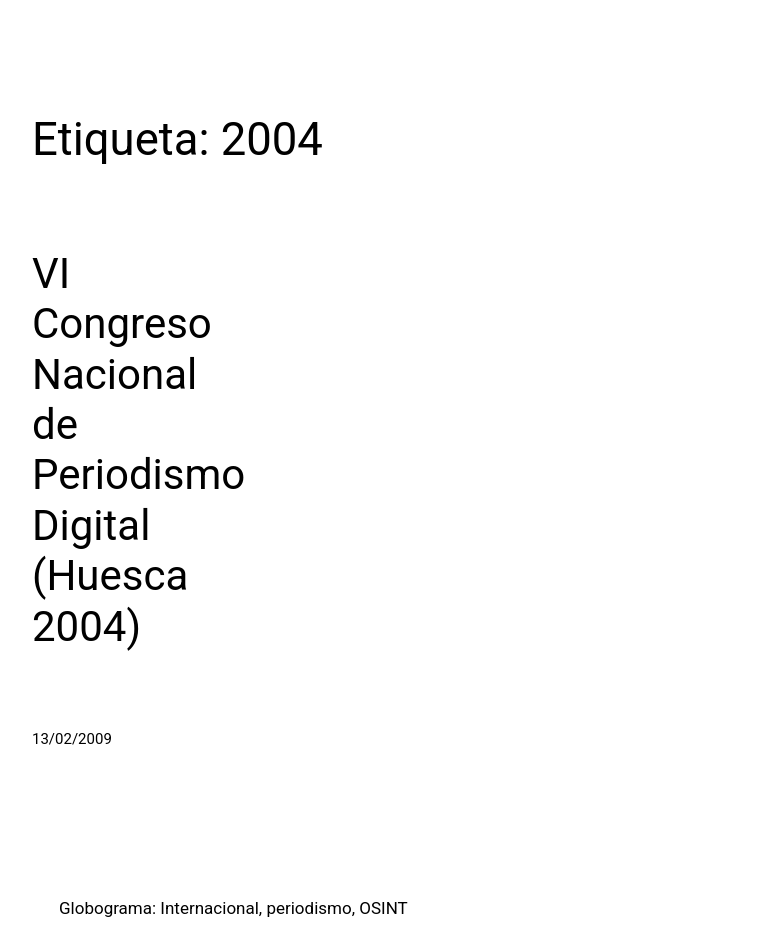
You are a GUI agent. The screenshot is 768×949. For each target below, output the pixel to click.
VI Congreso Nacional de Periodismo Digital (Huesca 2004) (138, 450)
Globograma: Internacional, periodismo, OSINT (233, 908)
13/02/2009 (72, 739)
